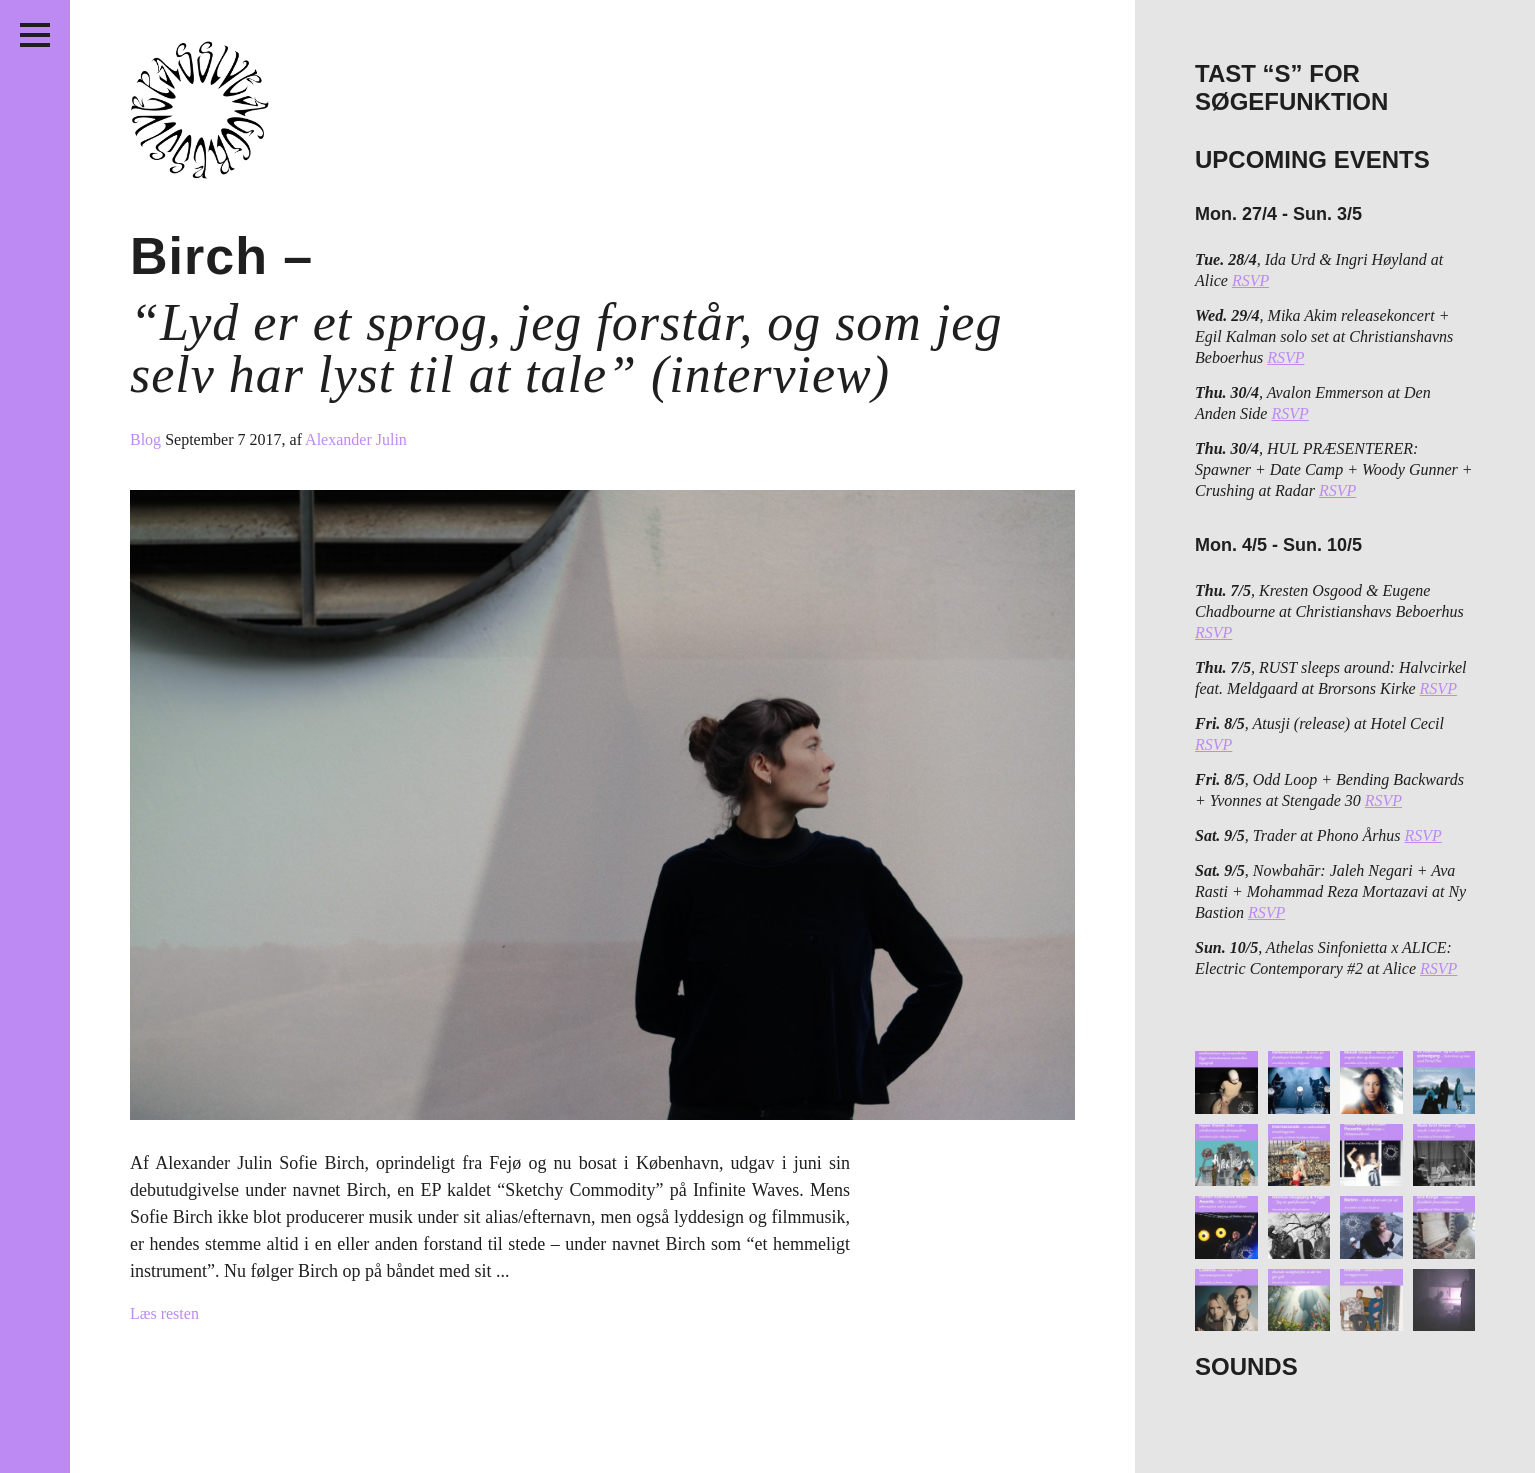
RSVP (1250, 280)
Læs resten (164, 1313)
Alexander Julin (356, 439)
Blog (147, 439)
